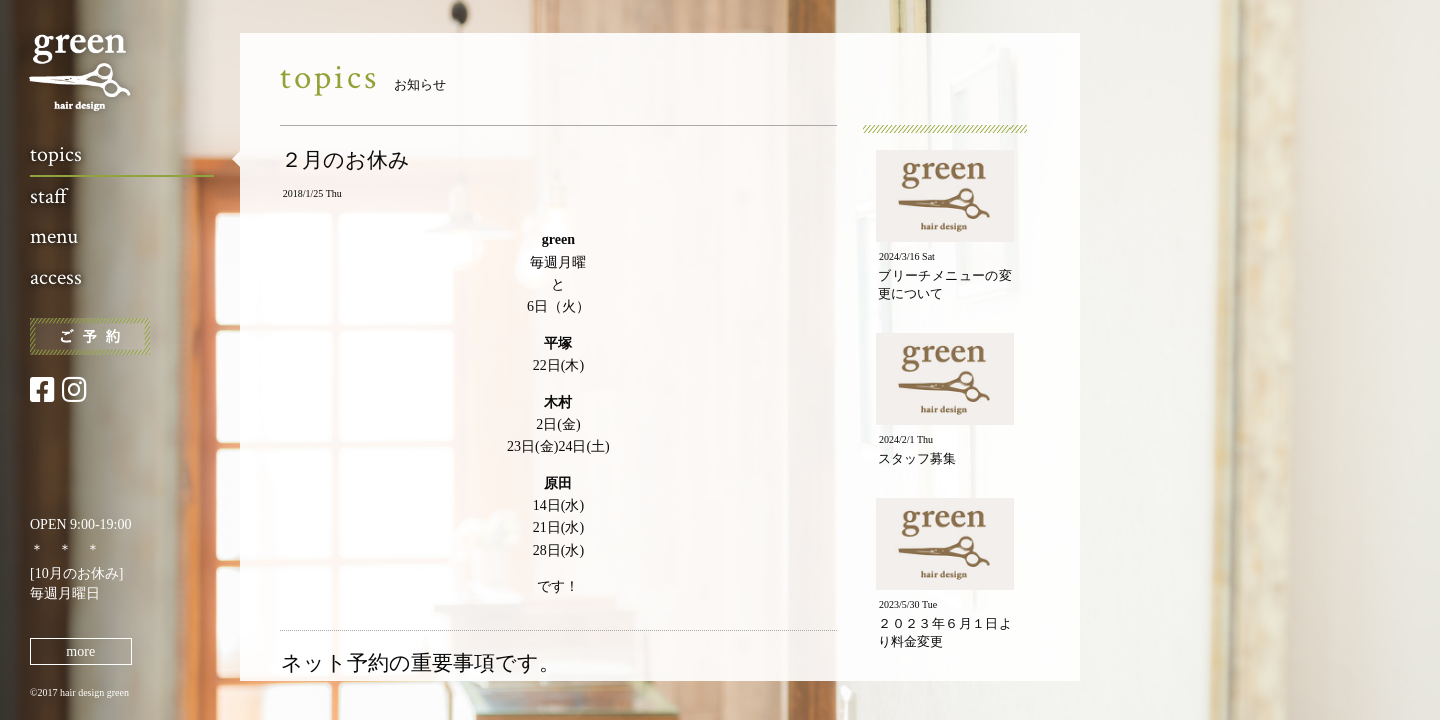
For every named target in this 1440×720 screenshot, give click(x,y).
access (56, 277)
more (80, 651)
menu (54, 236)
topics (56, 154)
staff (48, 196)
